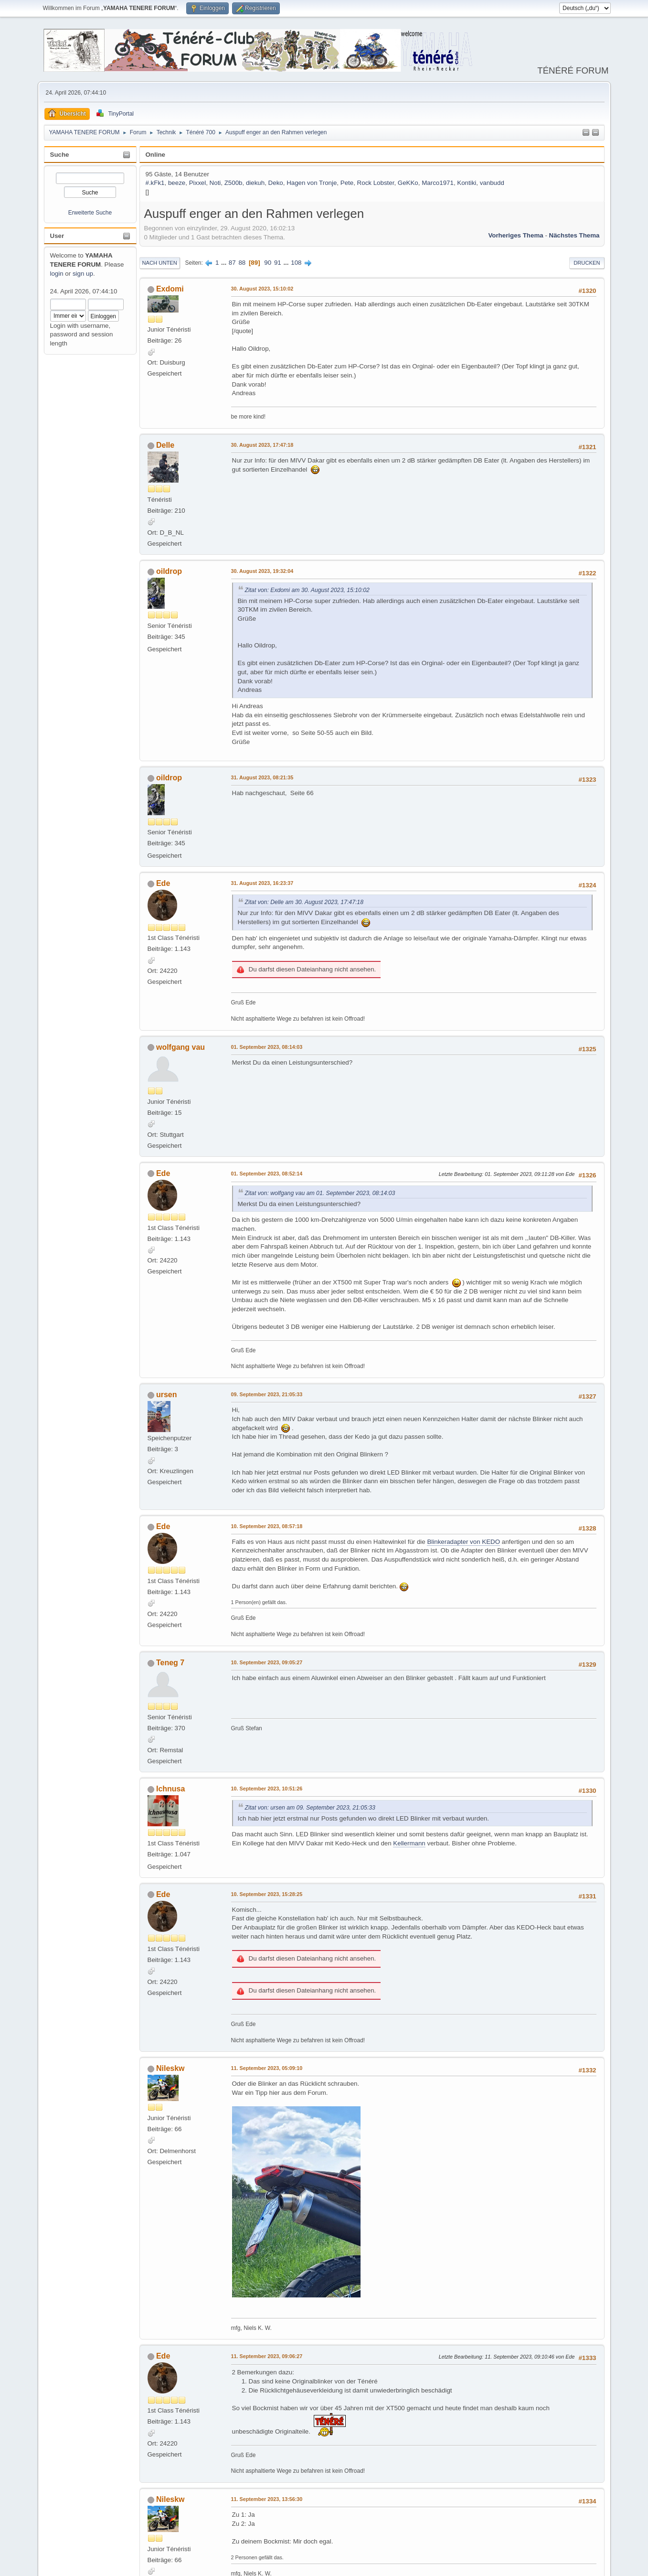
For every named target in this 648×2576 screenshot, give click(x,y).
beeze (176, 182)
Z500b (233, 182)
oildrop (169, 571)
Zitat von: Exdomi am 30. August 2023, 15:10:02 (307, 590)
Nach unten (159, 263)
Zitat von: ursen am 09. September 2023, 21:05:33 (310, 1807)
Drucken (587, 263)
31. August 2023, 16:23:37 (262, 883)
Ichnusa (170, 1789)
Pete (346, 182)
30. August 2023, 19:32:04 (262, 571)
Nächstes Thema (574, 235)
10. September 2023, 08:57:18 (267, 1526)
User (57, 235)
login (57, 273)
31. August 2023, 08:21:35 (262, 777)
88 (241, 262)
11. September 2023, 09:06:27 (267, 2356)
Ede (163, 883)
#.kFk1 (155, 182)
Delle (165, 445)
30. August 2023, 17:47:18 (262, 445)
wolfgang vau (180, 1047)
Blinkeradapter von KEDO (463, 1541)
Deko (275, 182)
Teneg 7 (170, 1663)
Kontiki (466, 182)
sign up (83, 273)
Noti (215, 182)
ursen (166, 1394)
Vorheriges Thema (515, 235)
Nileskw (170, 2068)
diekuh (255, 182)
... (224, 262)
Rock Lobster (375, 182)
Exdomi (170, 289)
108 (296, 262)
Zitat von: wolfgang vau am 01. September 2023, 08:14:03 (320, 1193)
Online (155, 154)
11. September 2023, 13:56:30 (267, 2499)
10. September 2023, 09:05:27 (267, 1662)
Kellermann (409, 1843)
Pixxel (197, 182)
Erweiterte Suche (90, 212)
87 (232, 262)
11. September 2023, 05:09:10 (267, 2068)
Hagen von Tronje (312, 182)
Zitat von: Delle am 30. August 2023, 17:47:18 (304, 902)
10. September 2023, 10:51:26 (267, 1788)
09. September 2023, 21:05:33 (267, 1394)
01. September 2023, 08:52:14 (267, 1173)
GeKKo (408, 182)
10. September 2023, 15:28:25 (267, 1894)
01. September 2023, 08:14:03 (267, 1047)
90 (267, 262)
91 (277, 262)
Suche (59, 154)
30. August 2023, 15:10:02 (262, 288)
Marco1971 (438, 182)
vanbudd (492, 182)
